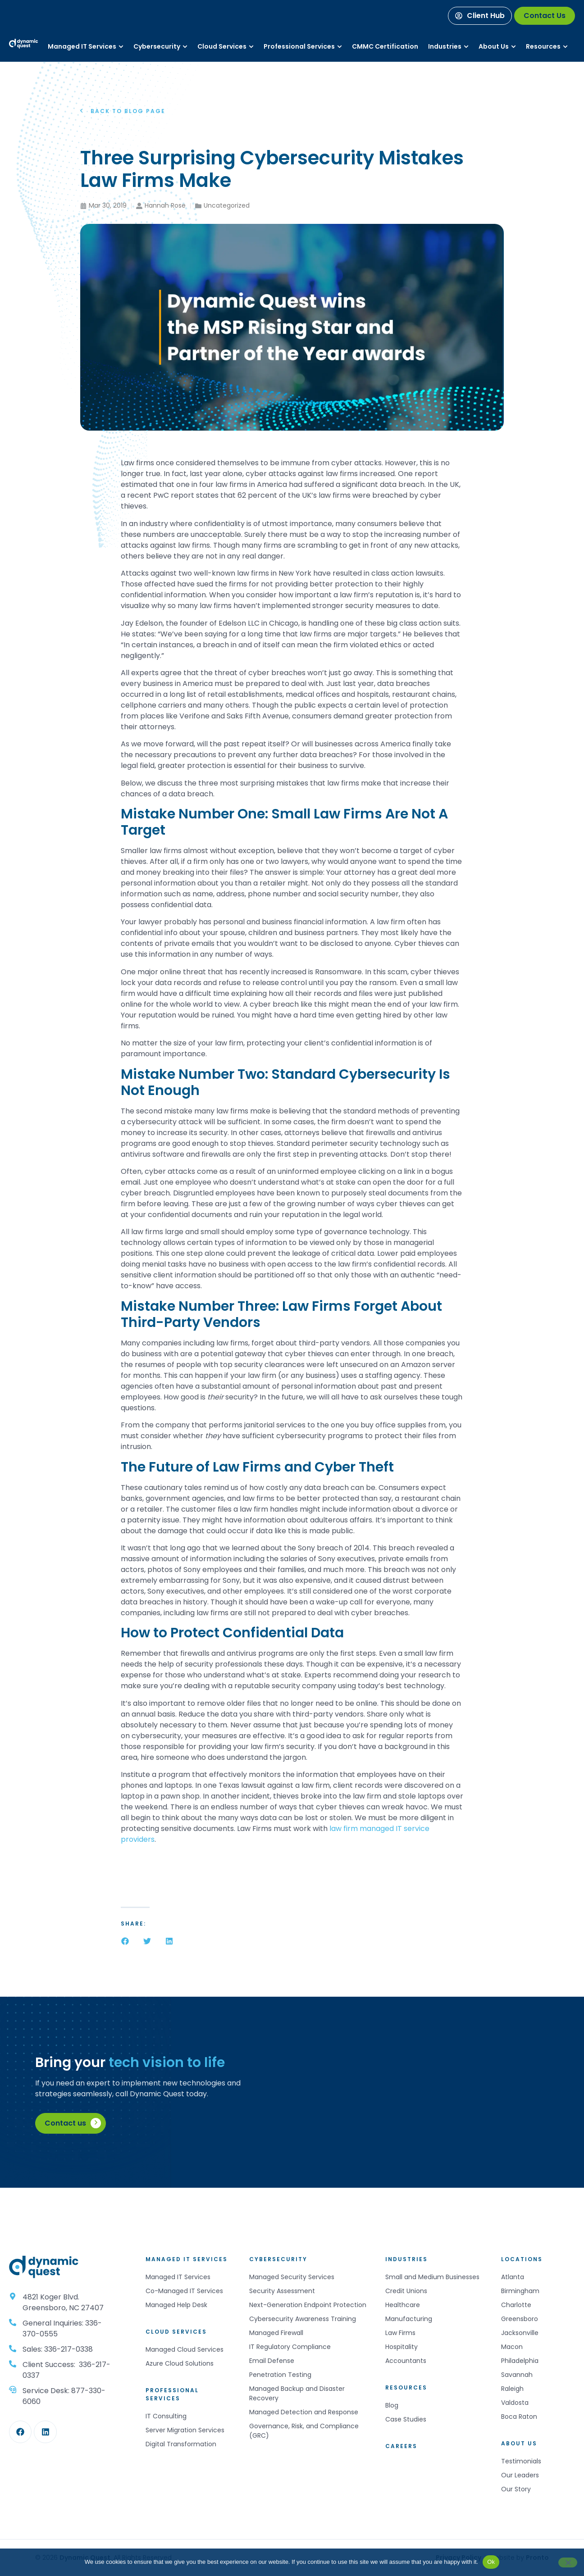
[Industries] (444, 46)
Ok (491, 2561)
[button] (125, 1941)
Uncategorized (227, 205)
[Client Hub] (480, 16)
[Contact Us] (544, 16)
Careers (401, 2446)
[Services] (82, 46)
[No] (567, 2562)
